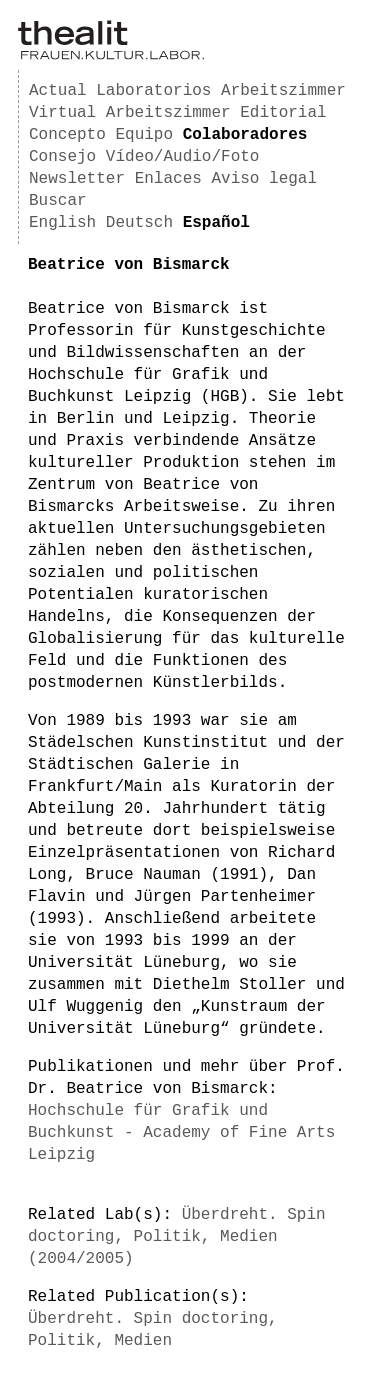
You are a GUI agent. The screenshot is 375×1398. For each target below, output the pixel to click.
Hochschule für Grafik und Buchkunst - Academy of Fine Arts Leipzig (181, 1133)
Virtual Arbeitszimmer (130, 113)
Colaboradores (245, 135)
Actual (58, 91)
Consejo (62, 157)
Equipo (144, 135)
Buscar (58, 201)
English (62, 223)
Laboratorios (153, 91)
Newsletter (77, 179)
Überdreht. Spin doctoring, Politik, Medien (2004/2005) (177, 1237)
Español (216, 223)
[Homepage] (111, 56)
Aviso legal (264, 179)
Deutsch (139, 223)
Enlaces (168, 179)
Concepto (67, 135)
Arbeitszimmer (283, 91)
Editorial (283, 113)
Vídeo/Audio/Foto (183, 157)
